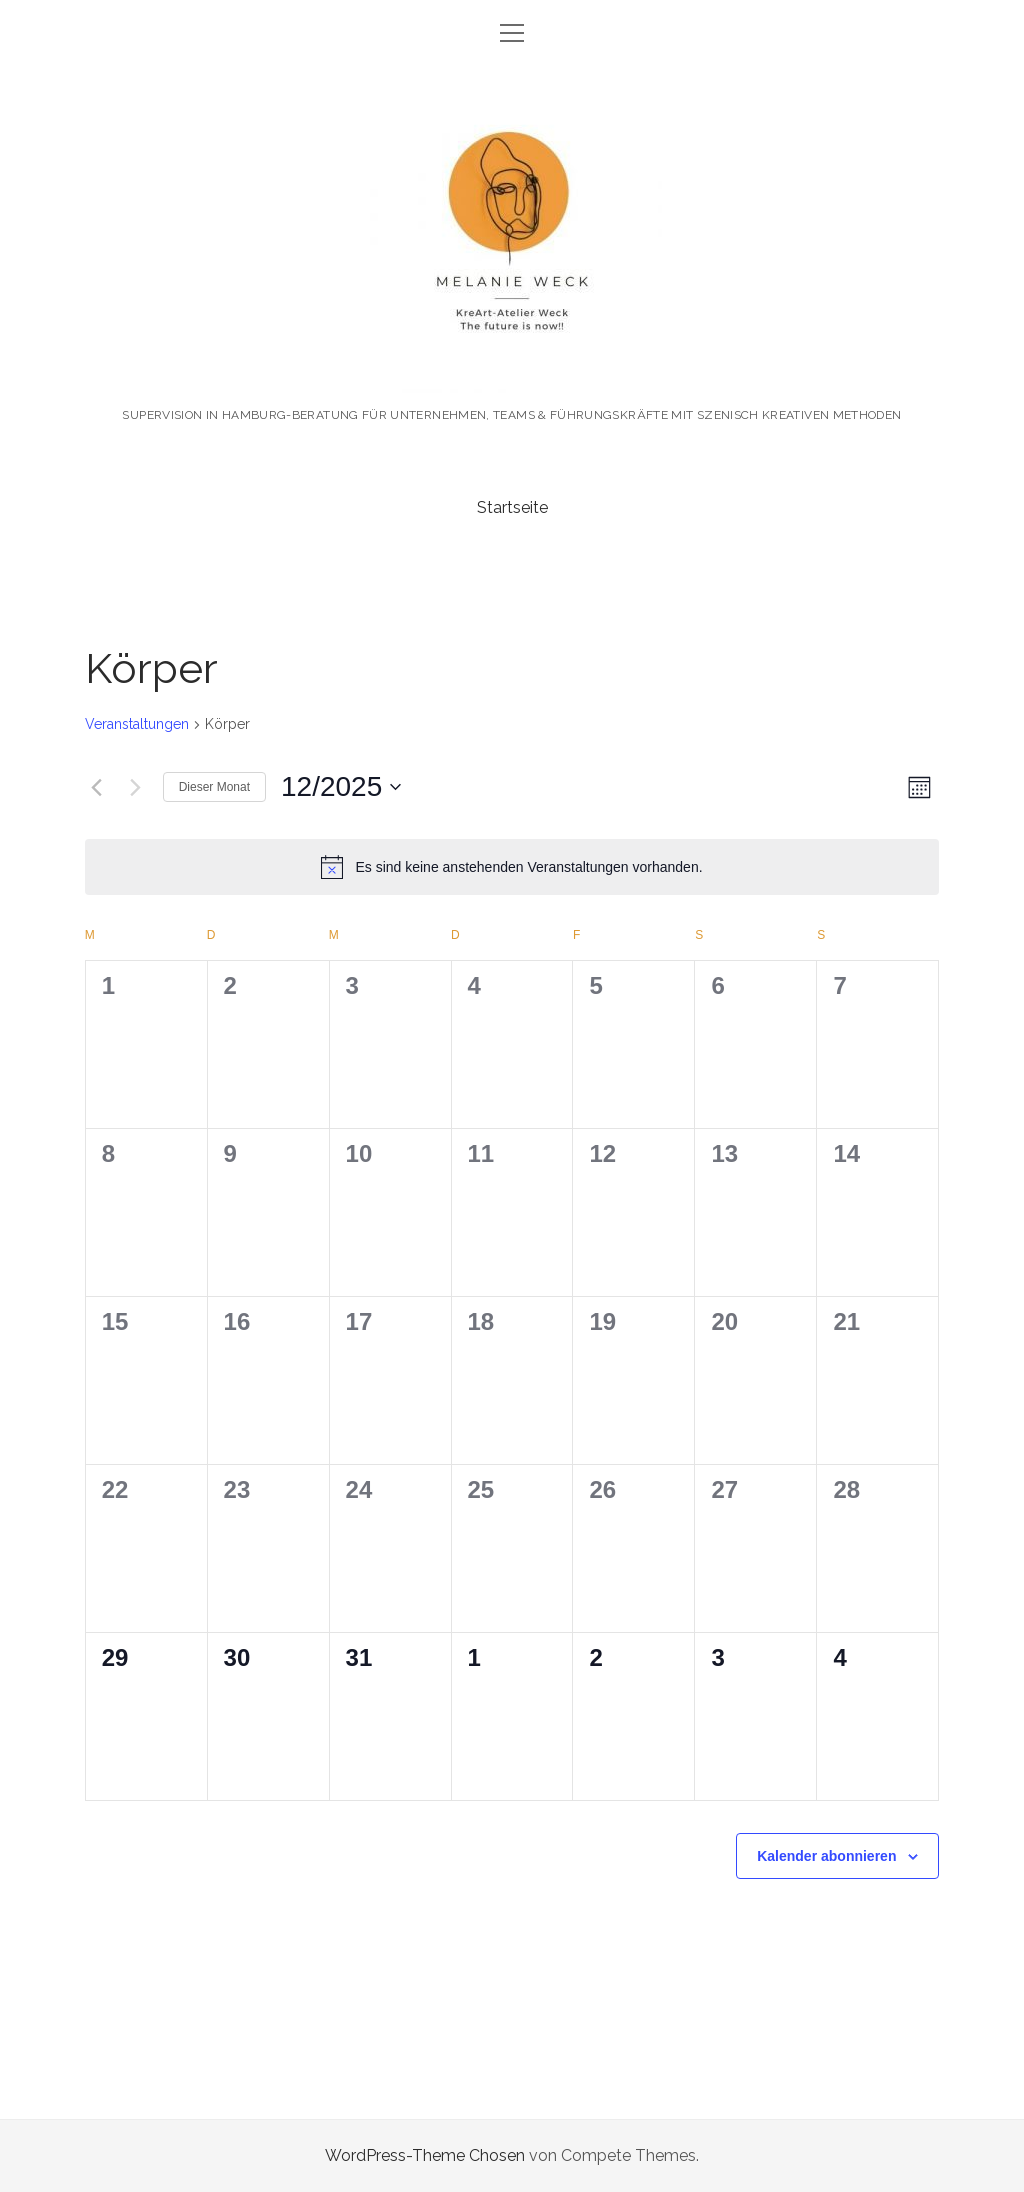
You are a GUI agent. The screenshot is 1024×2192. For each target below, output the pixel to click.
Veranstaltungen (137, 724)
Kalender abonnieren (826, 1856)
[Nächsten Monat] (136, 787)
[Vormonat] (97, 787)
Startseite (512, 507)
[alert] (512, 867)
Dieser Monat (214, 787)
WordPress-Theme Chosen (425, 2155)
